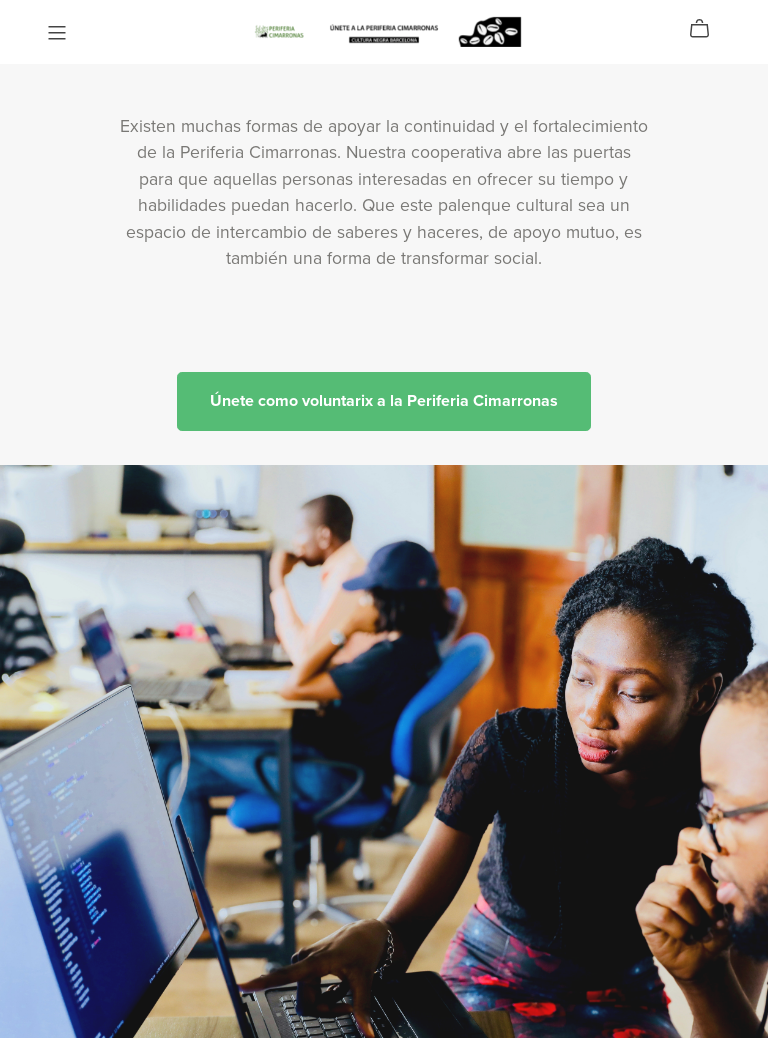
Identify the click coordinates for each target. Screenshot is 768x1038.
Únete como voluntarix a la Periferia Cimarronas (384, 401)
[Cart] (707, 29)
